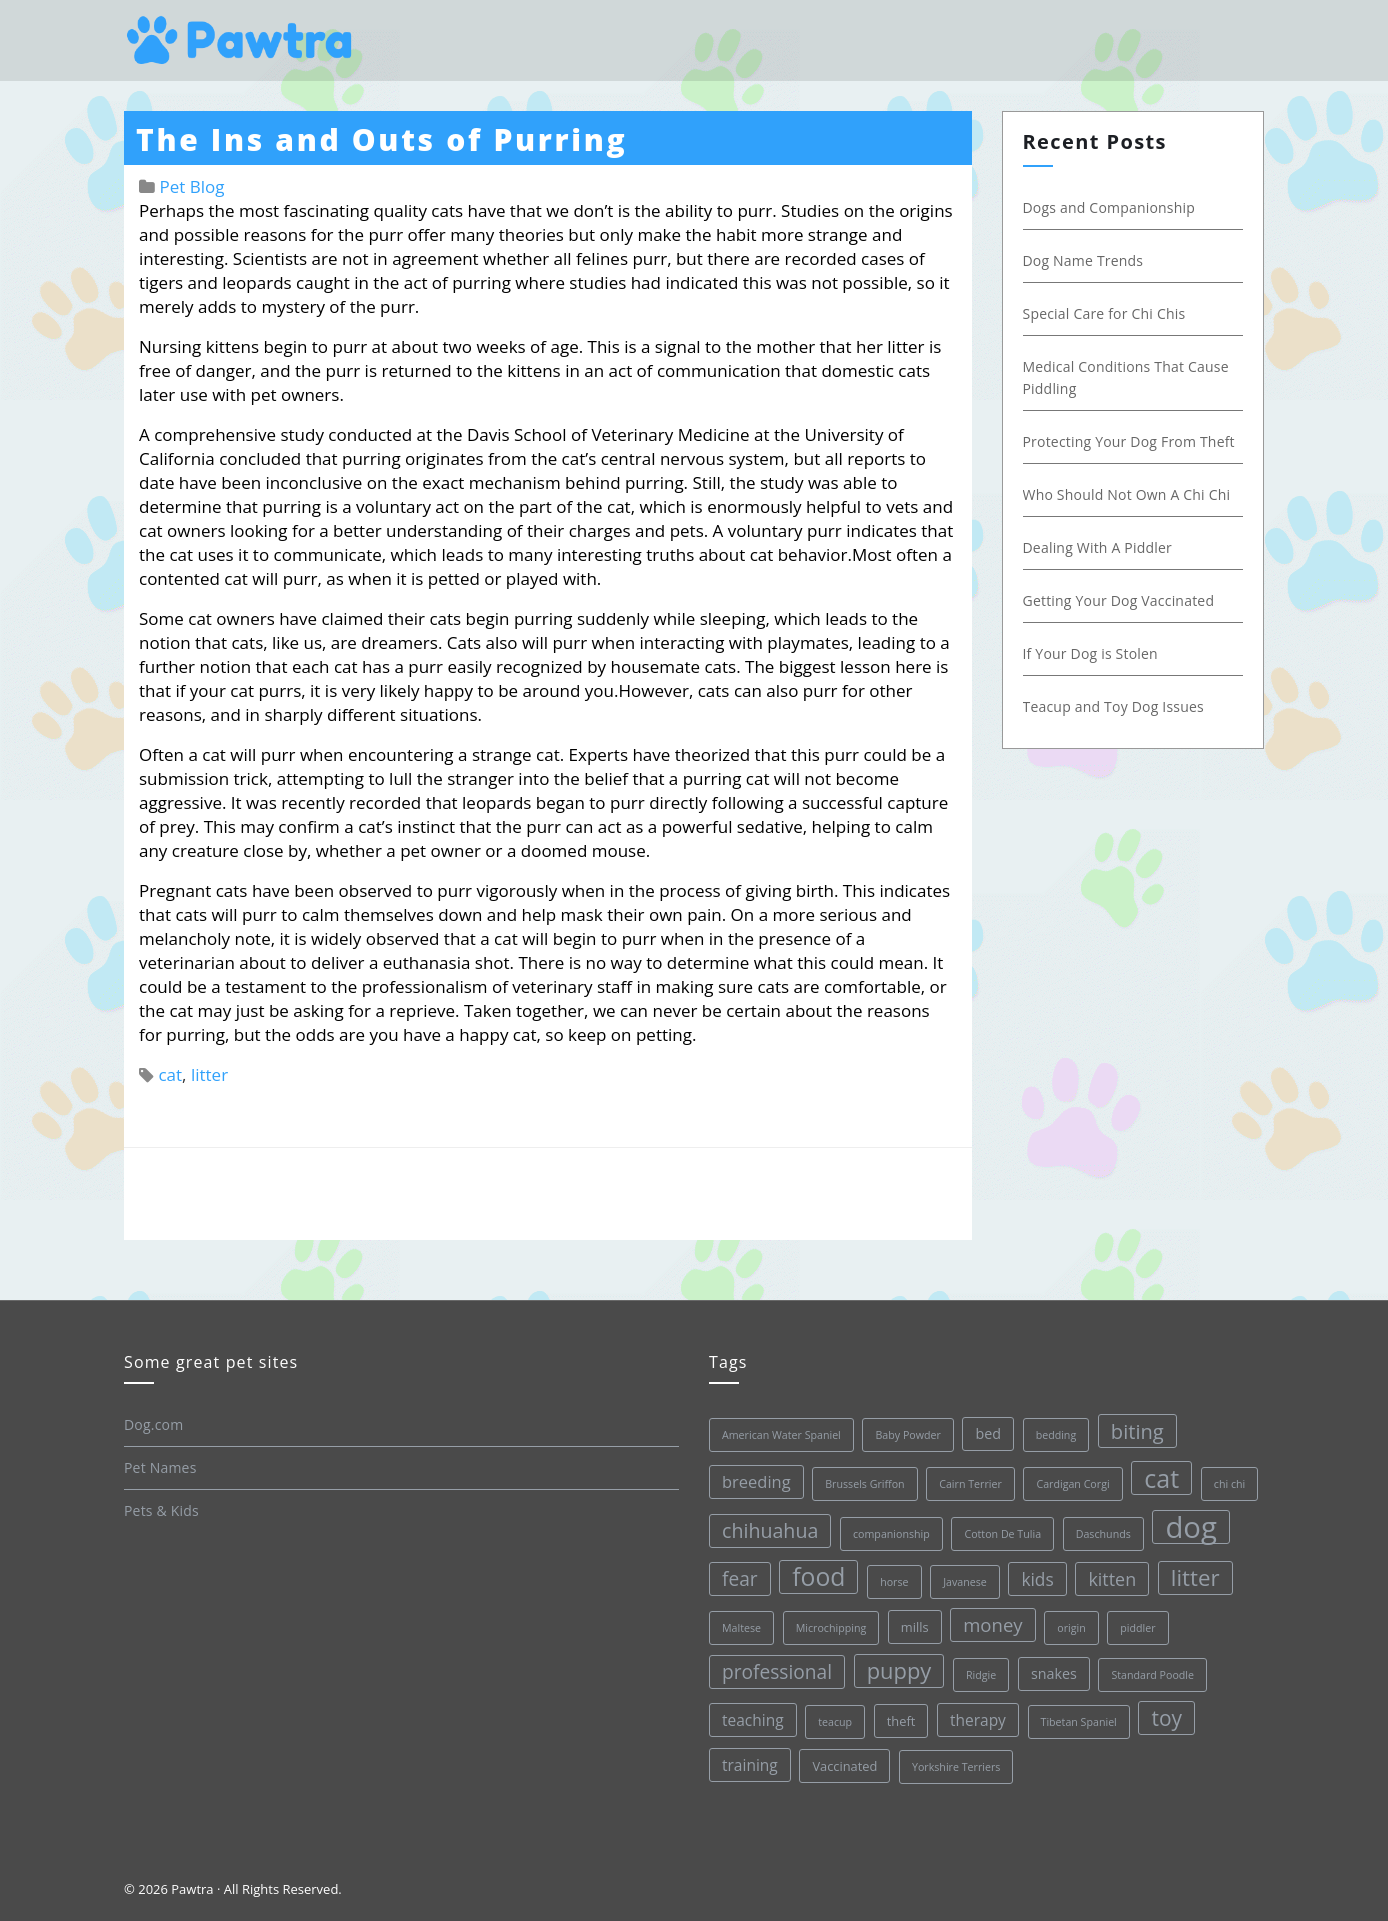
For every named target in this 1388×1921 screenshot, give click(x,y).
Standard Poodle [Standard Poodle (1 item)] (1152, 1675)
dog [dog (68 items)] (1191, 1527)
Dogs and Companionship (1109, 207)
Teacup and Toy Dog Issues (1113, 706)
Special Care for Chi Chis (1104, 313)
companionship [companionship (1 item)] (891, 1534)
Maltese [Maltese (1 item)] (741, 1628)
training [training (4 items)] (750, 1765)
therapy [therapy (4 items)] (978, 1720)
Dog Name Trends (1083, 260)
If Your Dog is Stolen (1090, 653)
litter (209, 1074)
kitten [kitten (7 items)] (1112, 1579)
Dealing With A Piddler (1097, 547)
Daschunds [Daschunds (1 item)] (1103, 1534)
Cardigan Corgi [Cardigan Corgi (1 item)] (1072, 1484)
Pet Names (160, 1467)
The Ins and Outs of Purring (381, 139)
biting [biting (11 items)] (1137, 1431)
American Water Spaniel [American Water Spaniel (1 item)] (781, 1435)
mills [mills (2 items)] (915, 1627)
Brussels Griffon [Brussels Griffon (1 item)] (864, 1484)
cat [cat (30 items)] (1161, 1478)
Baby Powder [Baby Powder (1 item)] (907, 1435)
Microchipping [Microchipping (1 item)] (831, 1628)
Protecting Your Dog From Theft (1129, 441)
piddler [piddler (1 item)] (1137, 1628)
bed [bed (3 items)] (988, 1433)
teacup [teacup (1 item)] (835, 1722)
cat (170, 1074)
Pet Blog (191, 186)
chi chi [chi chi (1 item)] (1229, 1484)
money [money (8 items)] (992, 1624)
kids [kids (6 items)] (1037, 1579)
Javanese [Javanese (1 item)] (965, 1582)
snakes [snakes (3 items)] (1054, 1673)
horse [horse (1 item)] (894, 1582)
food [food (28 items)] (818, 1576)
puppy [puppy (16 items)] (899, 1670)
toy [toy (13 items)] (1166, 1718)
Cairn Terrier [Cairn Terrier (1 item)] (970, 1484)
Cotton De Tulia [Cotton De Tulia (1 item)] (1002, 1534)
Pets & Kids (161, 1510)
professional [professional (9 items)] (777, 1672)
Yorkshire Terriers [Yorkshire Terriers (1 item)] (956, 1767)
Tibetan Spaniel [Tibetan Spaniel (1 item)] (1079, 1722)
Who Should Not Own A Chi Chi (1127, 494)
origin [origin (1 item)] (1071, 1628)
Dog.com (153, 1424)
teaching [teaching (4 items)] (753, 1720)
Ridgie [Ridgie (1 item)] (981, 1675)
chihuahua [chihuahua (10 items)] (770, 1530)
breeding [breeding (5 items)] (756, 1481)
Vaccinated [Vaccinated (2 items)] (844, 1766)
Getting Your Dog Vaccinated (1119, 600)
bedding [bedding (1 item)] (1056, 1435)
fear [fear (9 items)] (740, 1579)
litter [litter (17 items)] (1195, 1577)
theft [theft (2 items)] (901, 1721)
